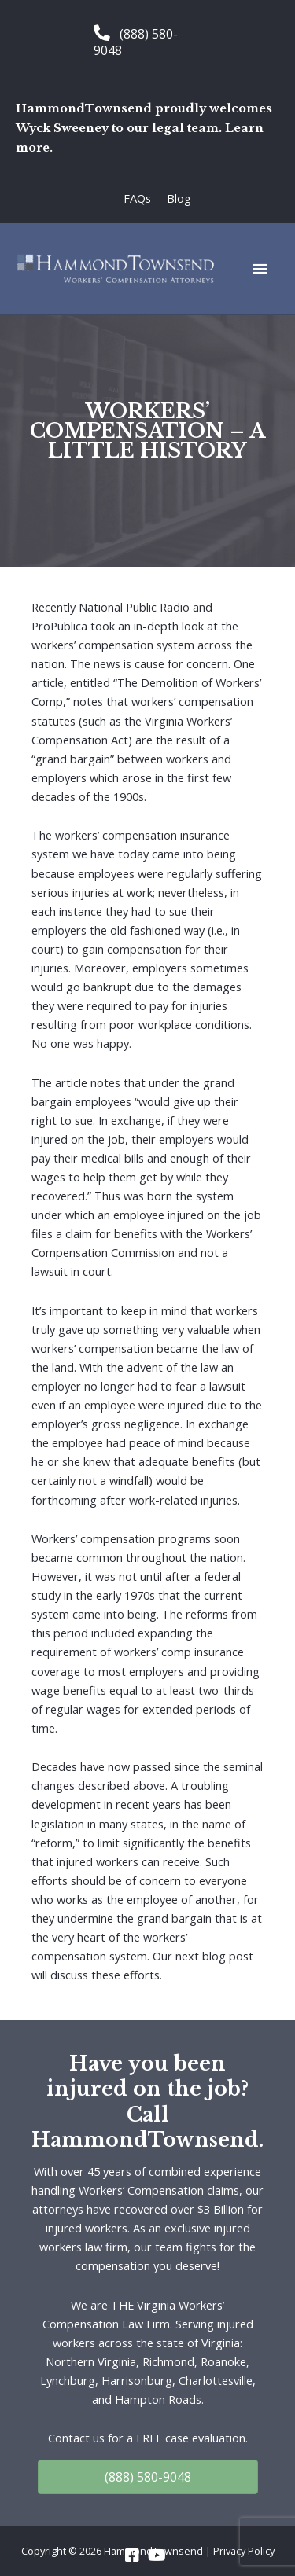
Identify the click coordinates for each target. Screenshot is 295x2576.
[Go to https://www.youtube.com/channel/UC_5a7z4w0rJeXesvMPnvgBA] (156, 2555)
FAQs (137, 198)
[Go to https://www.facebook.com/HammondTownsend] (132, 2555)
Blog (179, 198)
